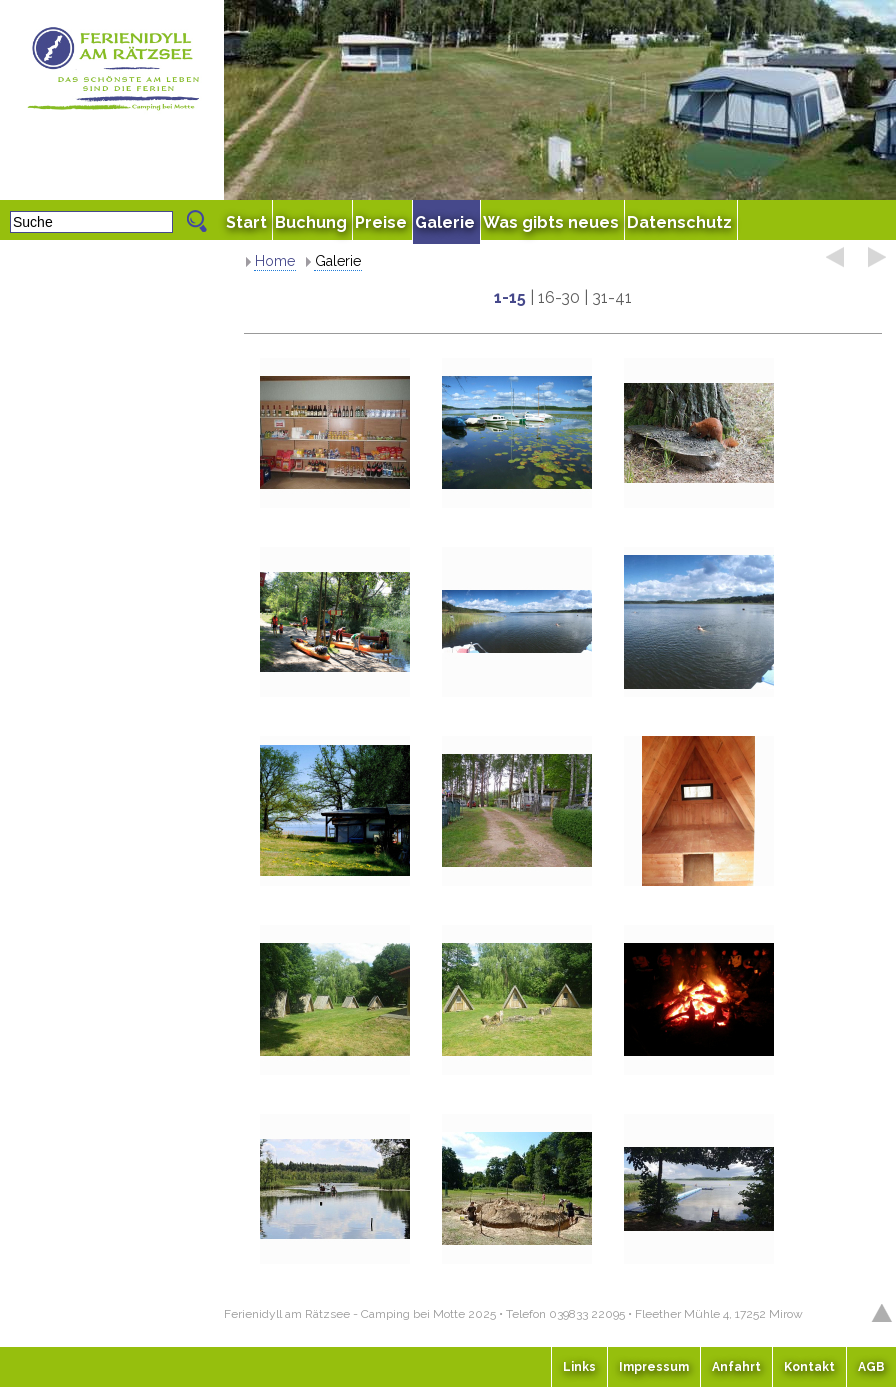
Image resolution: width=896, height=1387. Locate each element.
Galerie (338, 261)
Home (275, 261)
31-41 (612, 297)
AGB (871, 1367)
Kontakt (809, 1367)
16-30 (559, 297)
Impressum (654, 1367)
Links (579, 1367)
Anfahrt (736, 1367)
